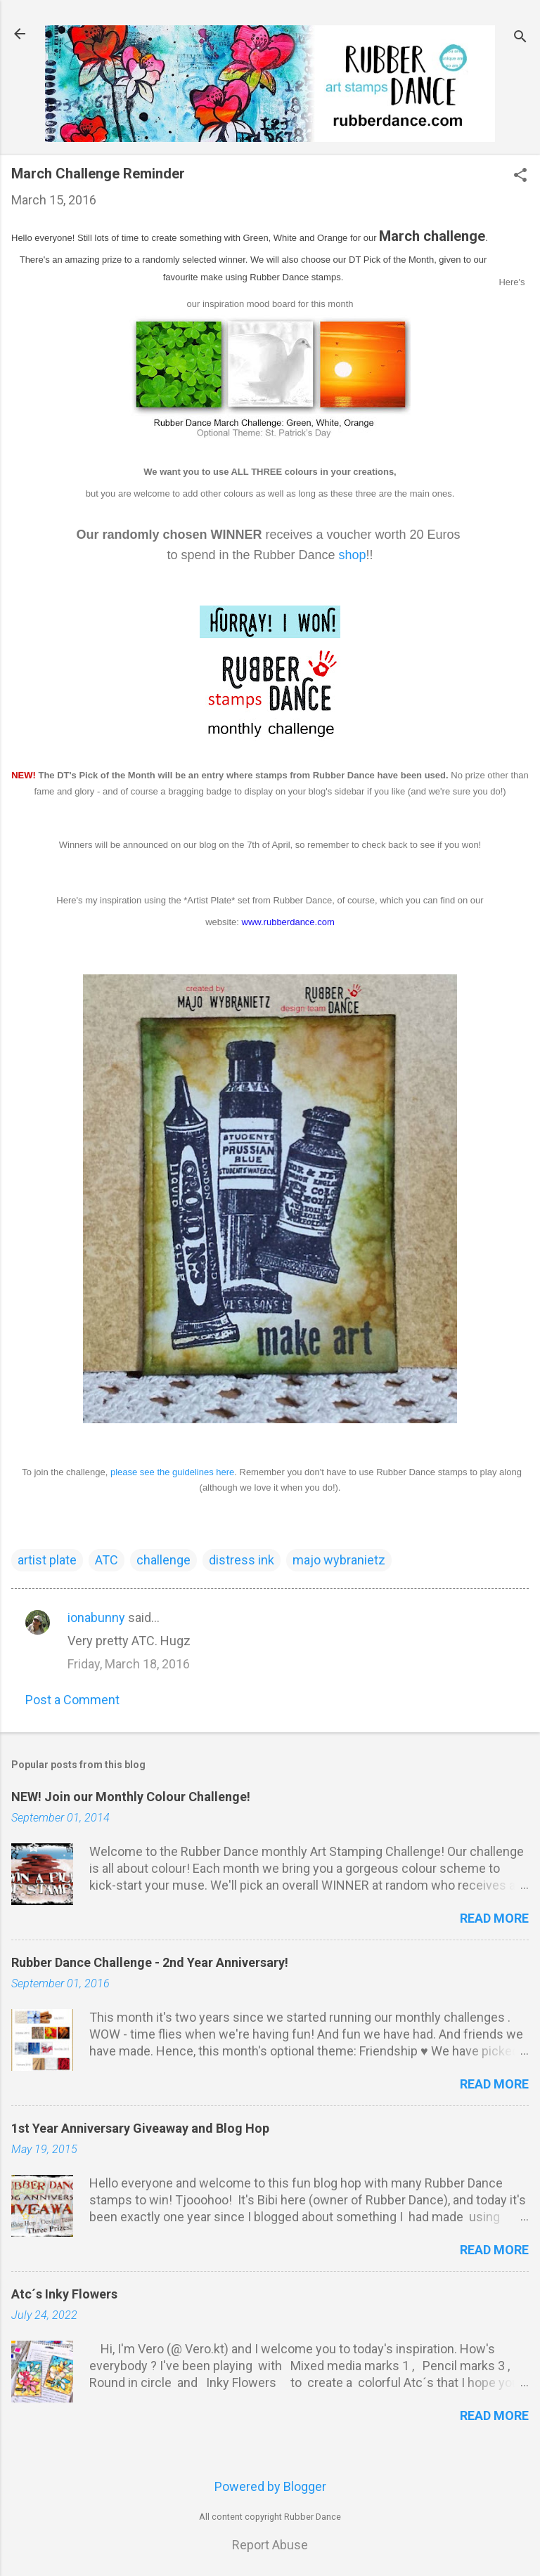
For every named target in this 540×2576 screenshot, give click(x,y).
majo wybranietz (338, 1559)
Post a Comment (72, 1699)
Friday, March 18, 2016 (129, 1663)
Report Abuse (270, 2544)
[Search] (520, 38)
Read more (494, 1918)
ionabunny (96, 1617)
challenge (163, 1559)
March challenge (432, 236)
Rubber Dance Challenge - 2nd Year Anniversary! (149, 1962)
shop (352, 555)
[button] (520, 176)
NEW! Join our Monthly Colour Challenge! (130, 1796)
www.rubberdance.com (288, 922)
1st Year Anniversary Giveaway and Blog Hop (140, 2128)
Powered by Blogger (270, 2486)
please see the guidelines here (172, 1472)
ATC (106, 1559)
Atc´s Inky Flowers (64, 2294)
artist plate (47, 1559)
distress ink (241, 1559)
